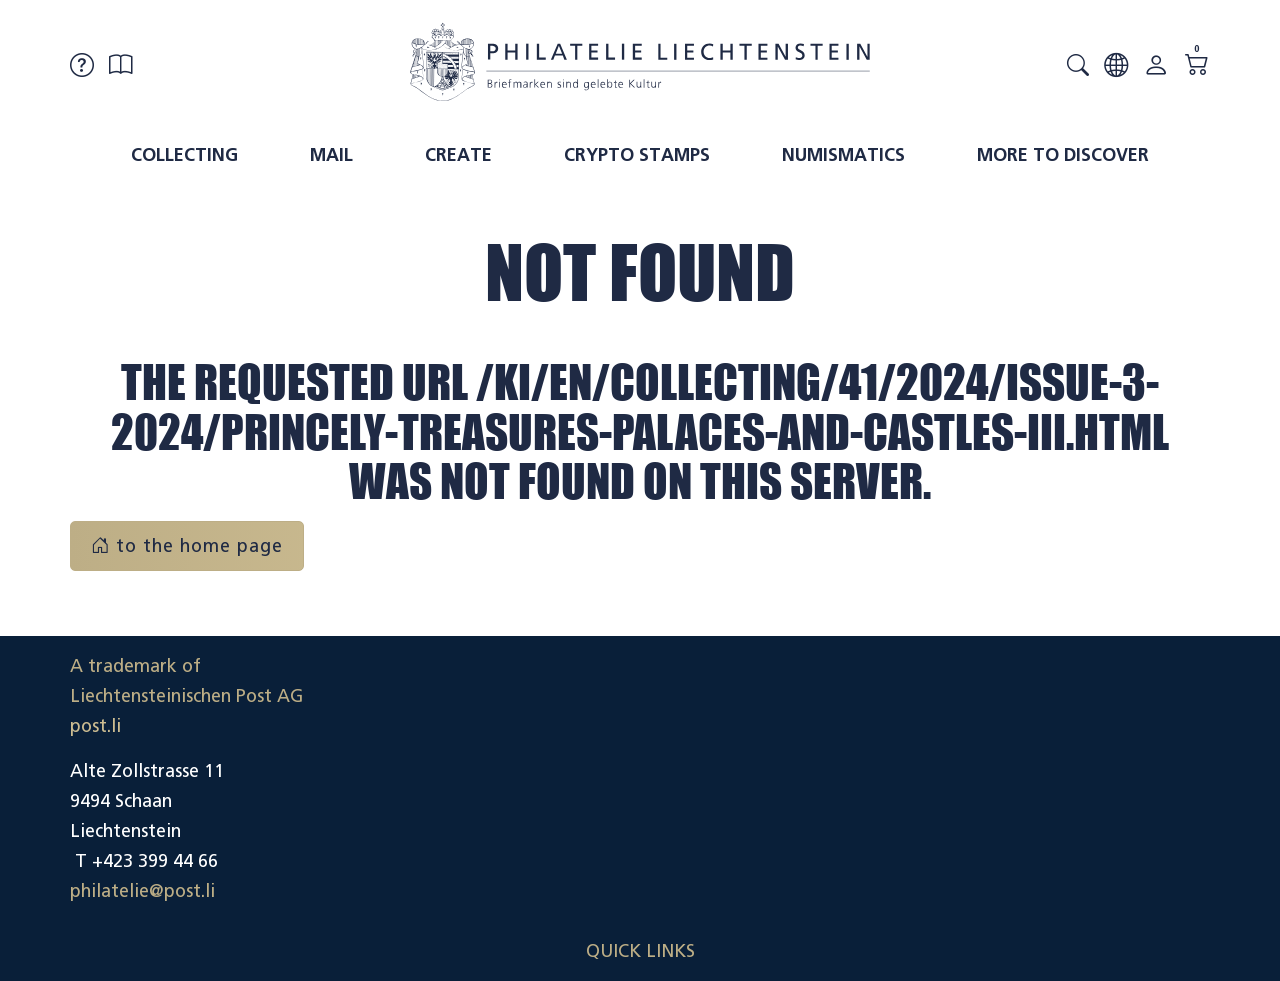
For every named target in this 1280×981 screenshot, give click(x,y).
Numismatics (843, 155)
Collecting (184, 155)
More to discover (1063, 155)
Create (458, 155)
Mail (331, 155)
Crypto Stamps (637, 155)
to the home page (187, 546)
